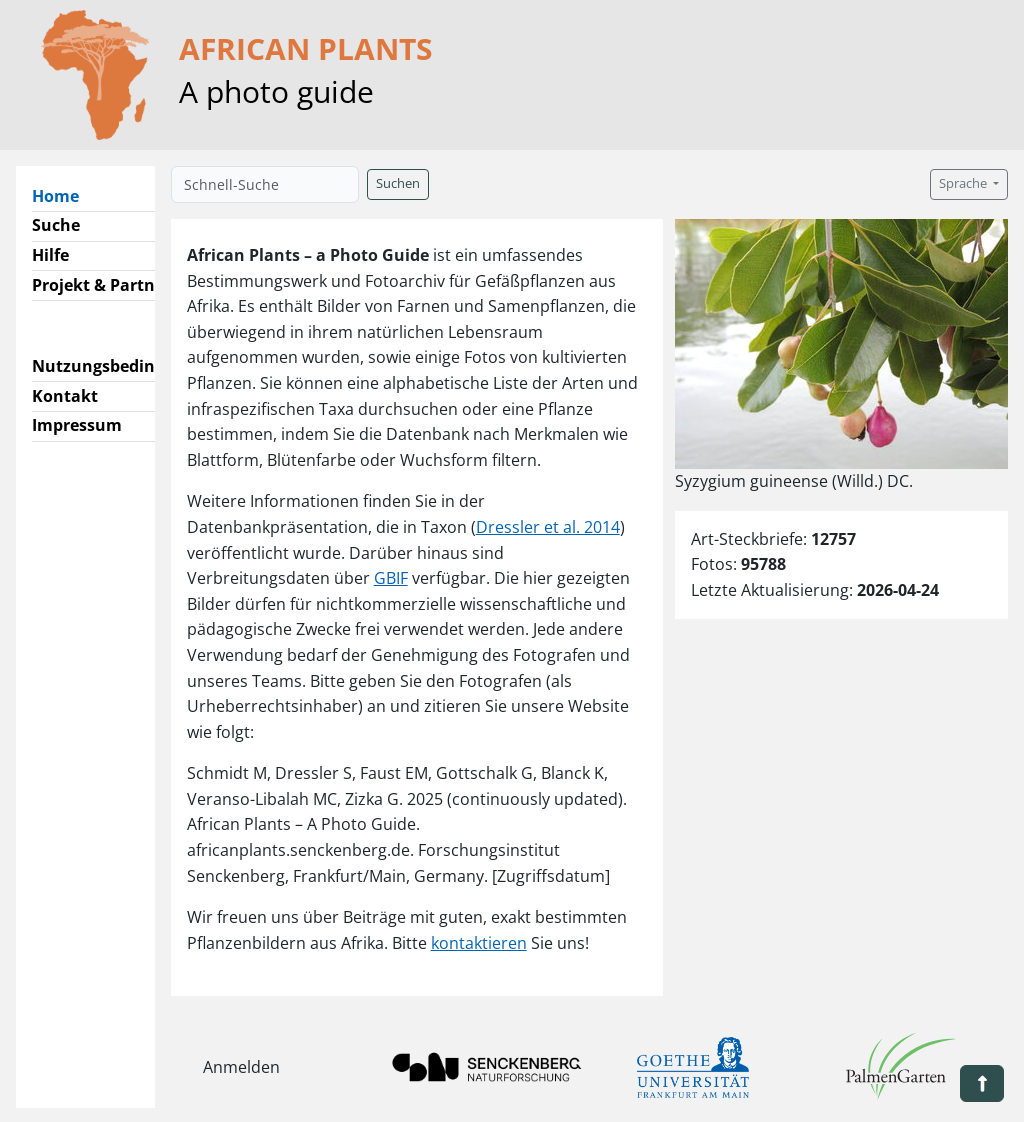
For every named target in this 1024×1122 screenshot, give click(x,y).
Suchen (398, 183)
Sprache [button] (964, 183)
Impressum (77, 425)
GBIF (391, 578)
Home (63, 195)
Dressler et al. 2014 (548, 527)
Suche (56, 225)
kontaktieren (479, 943)
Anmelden (241, 1067)
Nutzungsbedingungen (123, 366)
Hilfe (50, 255)
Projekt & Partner (101, 285)
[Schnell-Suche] (265, 184)
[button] (982, 1083)
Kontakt (65, 396)
